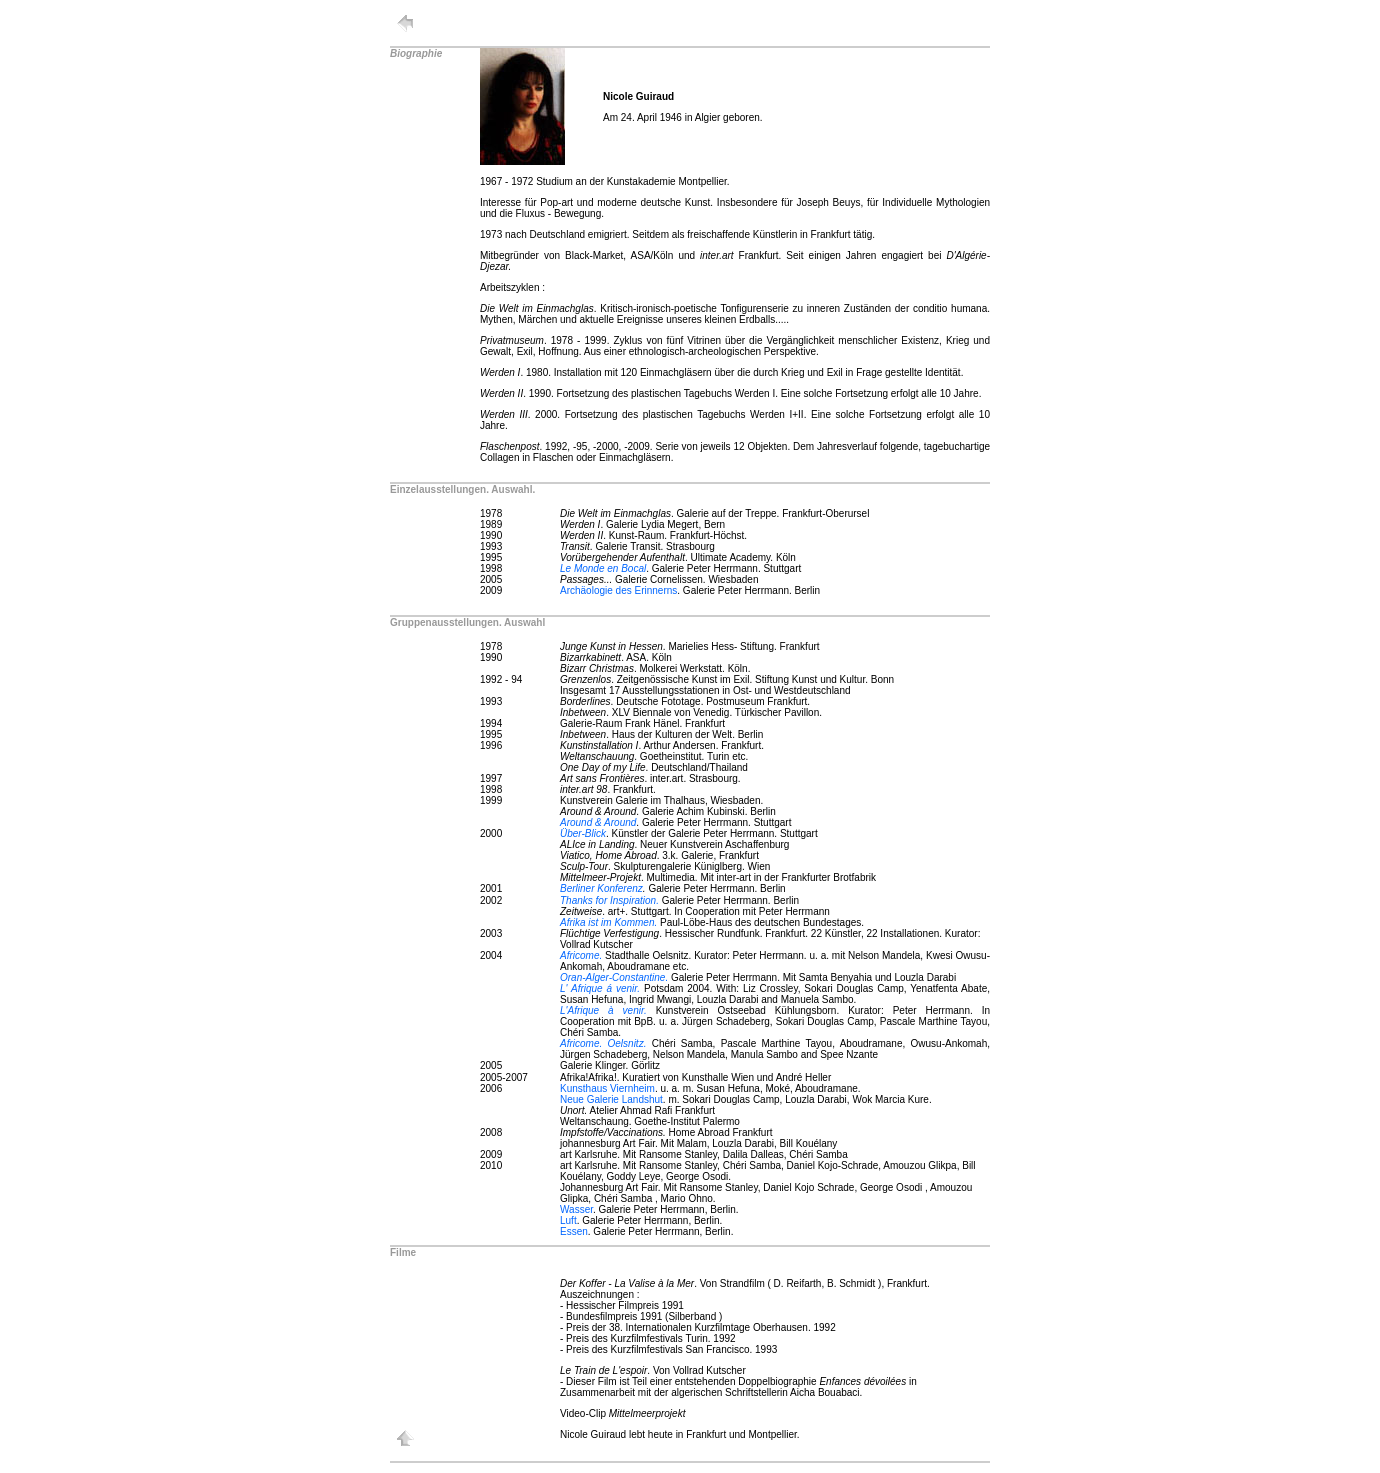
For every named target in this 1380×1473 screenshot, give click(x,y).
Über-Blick (583, 833)
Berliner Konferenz (601, 888)
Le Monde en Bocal (603, 568)
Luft (568, 1220)
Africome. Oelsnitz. (603, 1043)
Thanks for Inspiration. (609, 900)
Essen (574, 1231)
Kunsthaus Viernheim (607, 1088)
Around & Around (598, 822)
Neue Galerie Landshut (611, 1099)
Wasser (576, 1209)
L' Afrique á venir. (600, 988)
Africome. (581, 955)
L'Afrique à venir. (603, 1010)
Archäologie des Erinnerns (618, 590)
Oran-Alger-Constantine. (614, 977)
